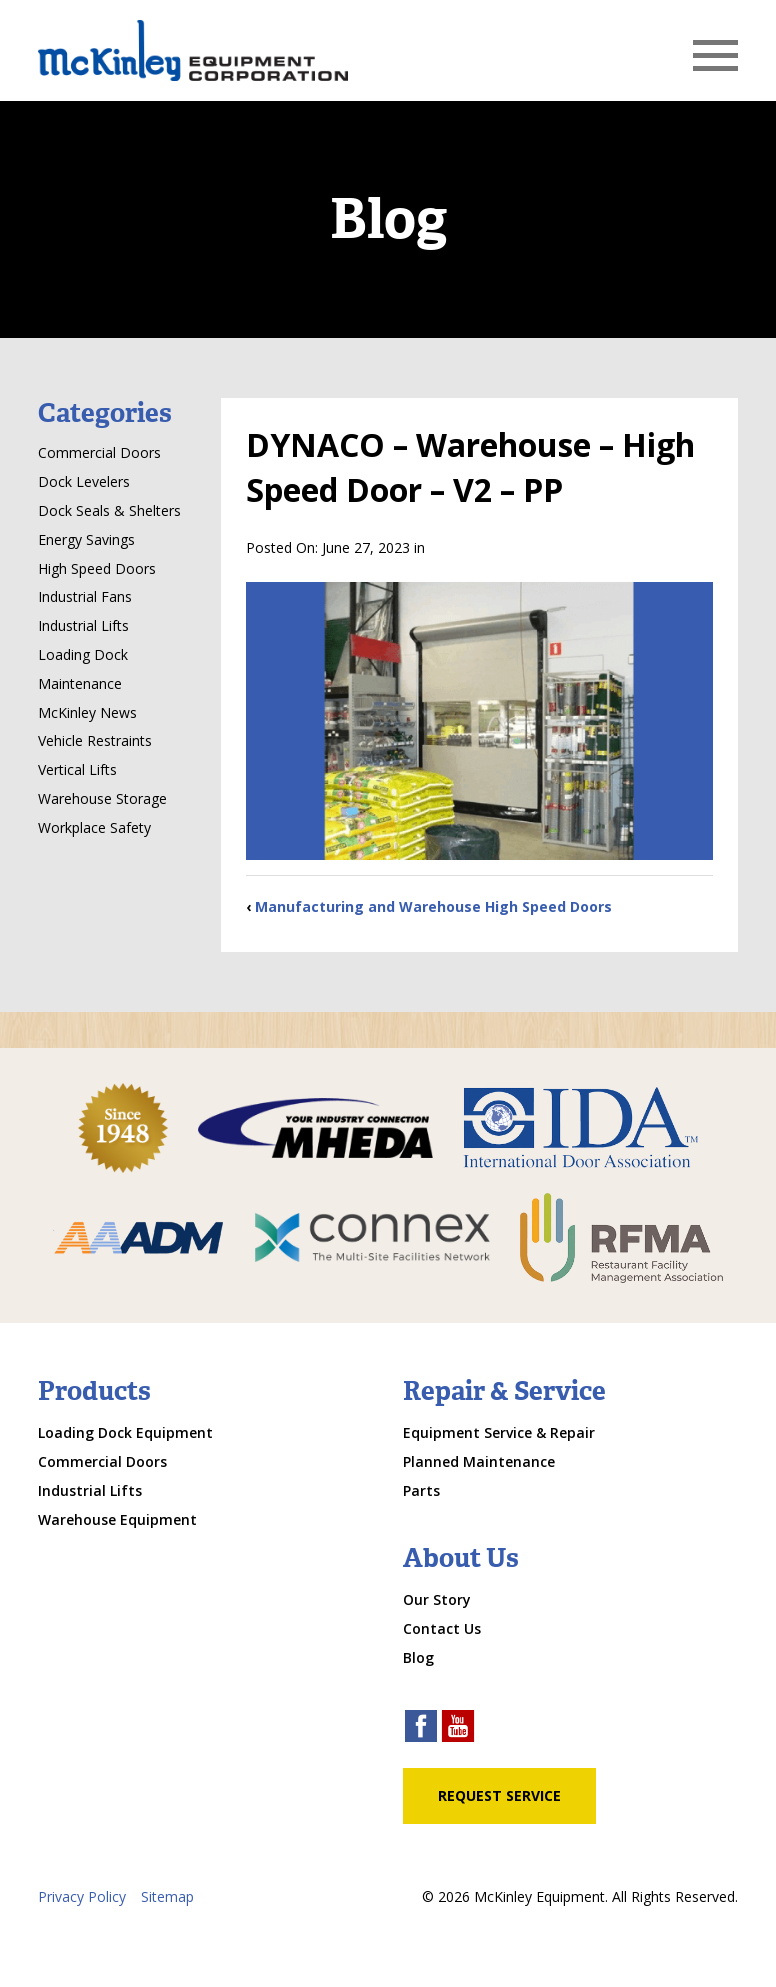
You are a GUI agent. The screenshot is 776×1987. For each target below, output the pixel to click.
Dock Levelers (84, 481)
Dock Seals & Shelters (109, 510)
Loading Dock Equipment (125, 1432)
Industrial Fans (85, 596)
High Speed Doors (97, 568)
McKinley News (87, 712)
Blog (418, 1657)
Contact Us (442, 1628)
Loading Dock (83, 654)
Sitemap (167, 1896)
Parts (421, 1490)
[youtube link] (458, 1728)
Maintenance (80, 683)
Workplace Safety (94, 827)
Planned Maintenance (479, 1461)
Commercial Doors (99, 452)
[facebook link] (421, 1728)
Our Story (437, 1599)
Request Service (499, 1795)
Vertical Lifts (77, 769)
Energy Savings (86, 539)
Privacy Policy (82, 1896)
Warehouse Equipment (117, 1519)
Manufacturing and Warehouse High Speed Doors (433, 906)
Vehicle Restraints (95, 740)
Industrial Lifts (83, 625)
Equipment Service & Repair (499, 1432)
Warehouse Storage (102, 798)
